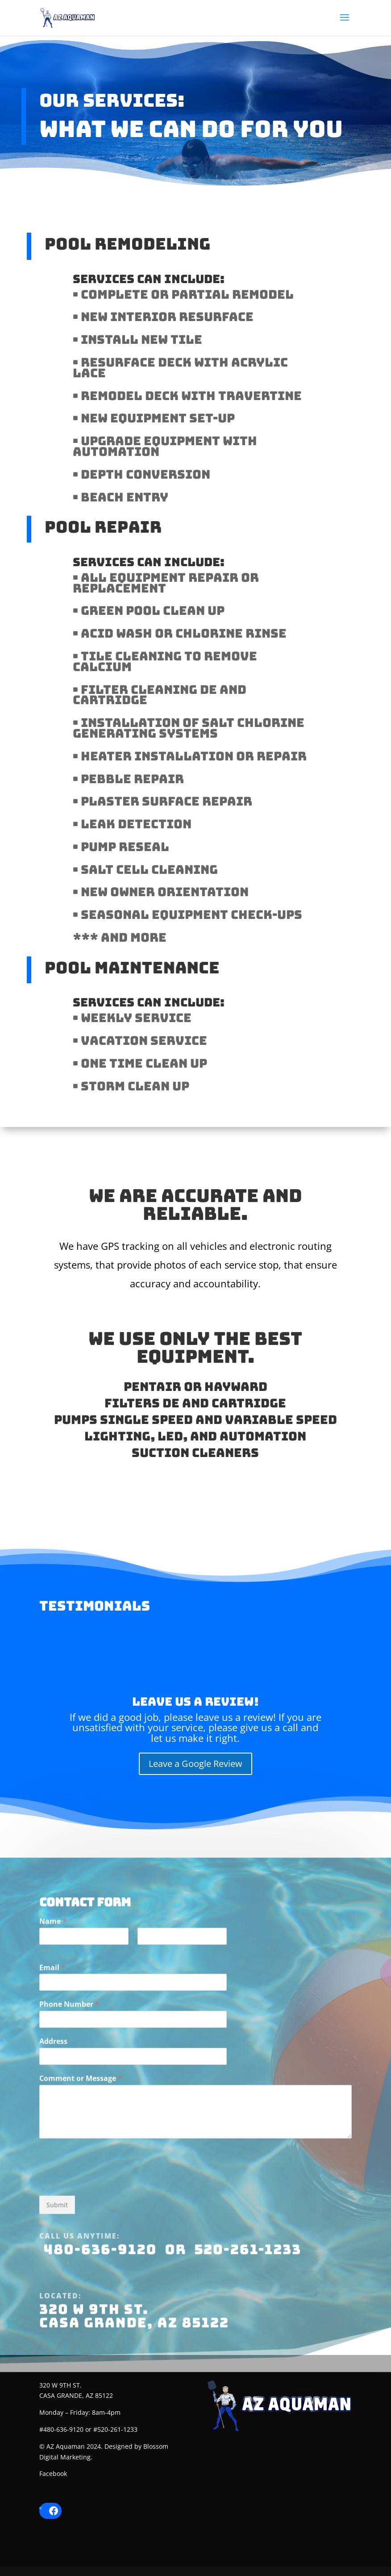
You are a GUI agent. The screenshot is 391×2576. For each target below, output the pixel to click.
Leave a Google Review (195, 1764)
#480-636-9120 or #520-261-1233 (88, 2429)
